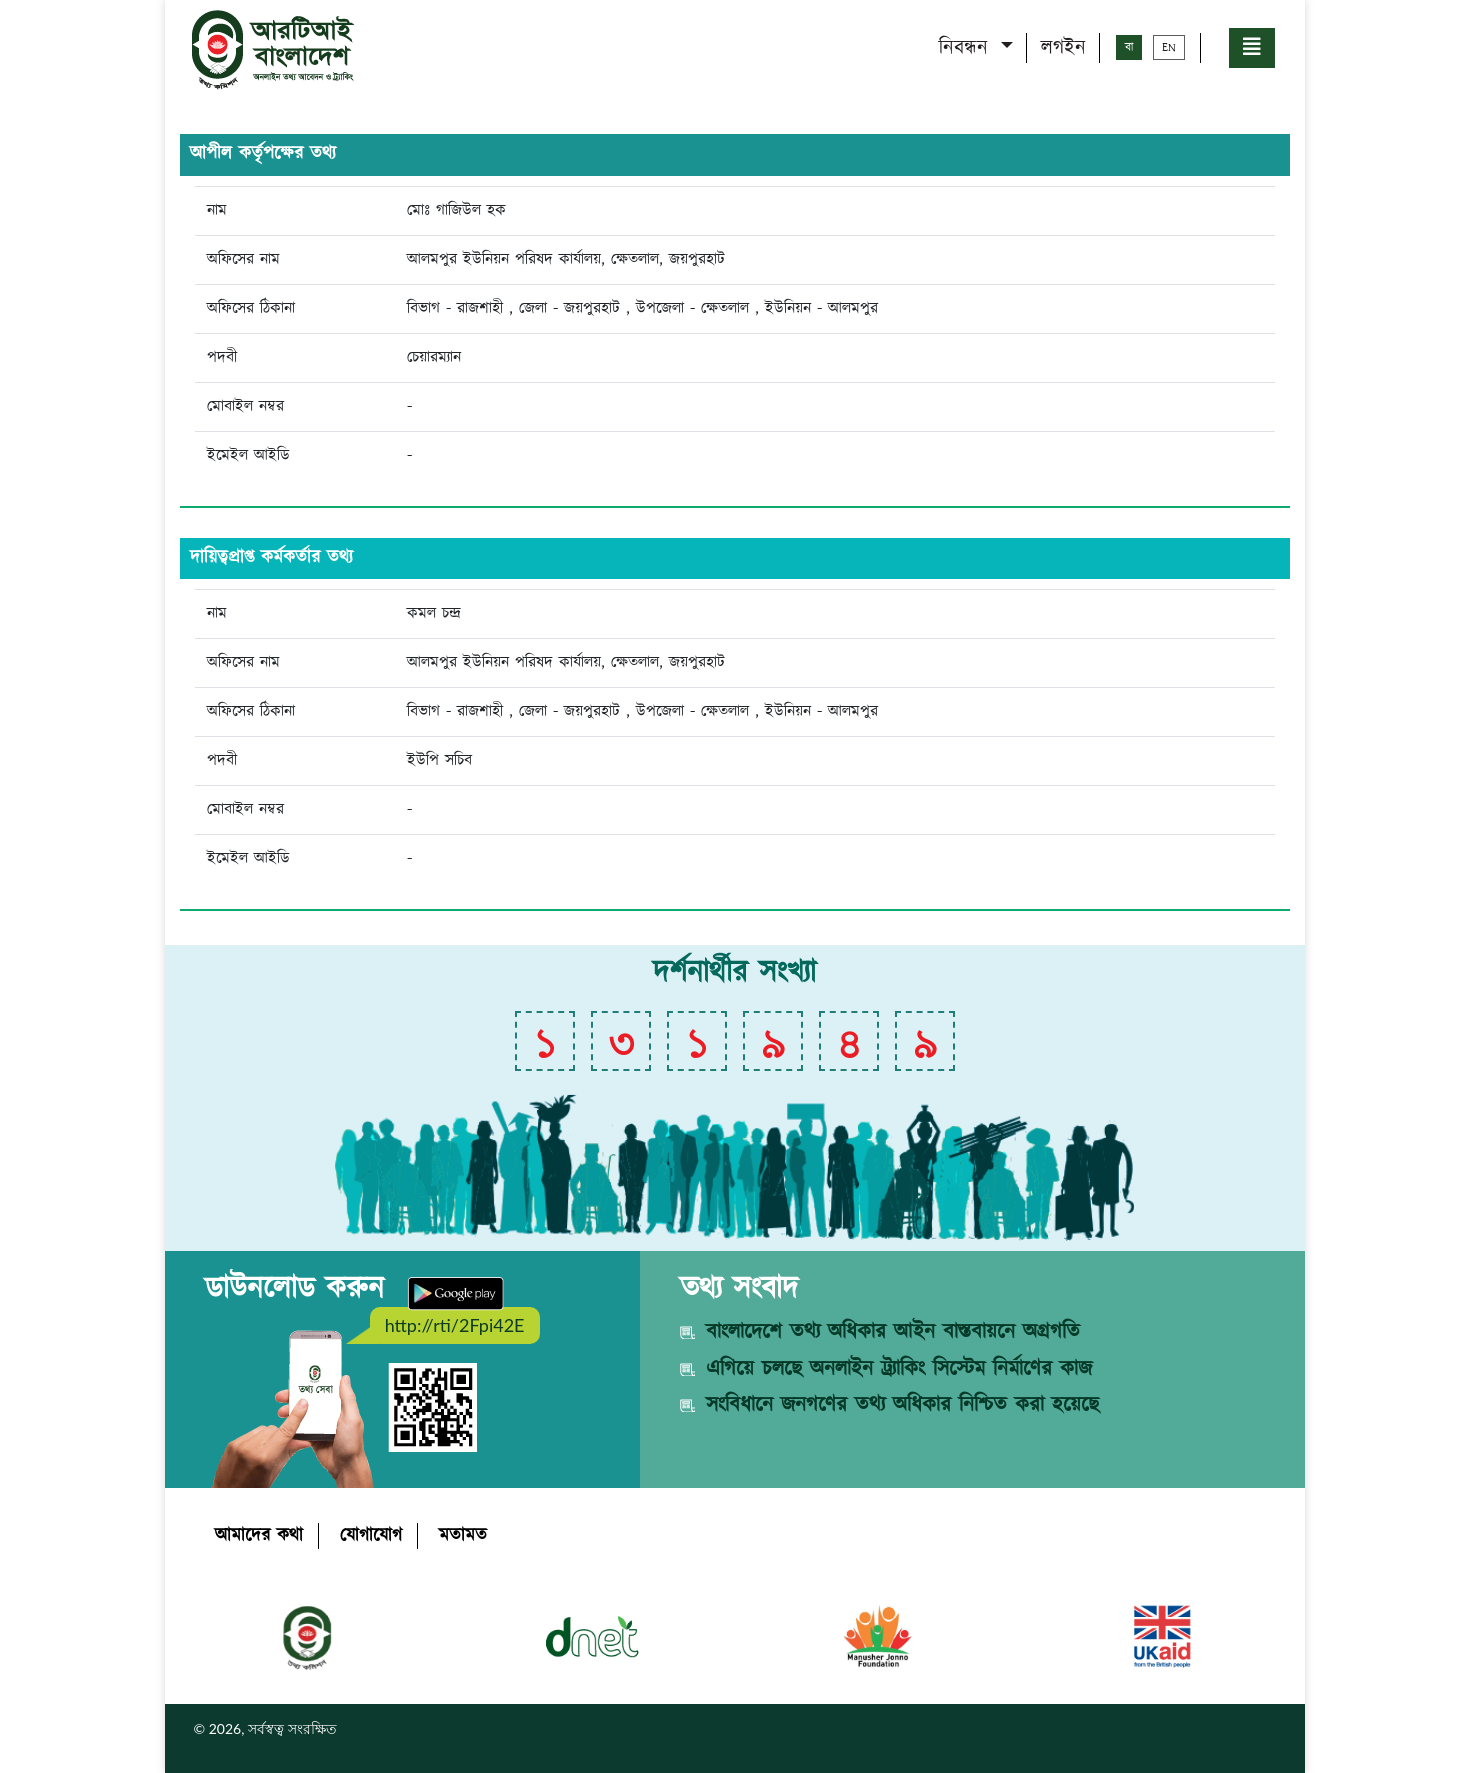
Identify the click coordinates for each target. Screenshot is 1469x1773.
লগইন (1063, 48)
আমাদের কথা (259, 1536)
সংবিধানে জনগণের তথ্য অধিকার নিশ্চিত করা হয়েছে (902, 1405)
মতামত (463, 1536)
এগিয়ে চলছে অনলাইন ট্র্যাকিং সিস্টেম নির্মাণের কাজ (899, 1369)
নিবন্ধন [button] (967, 48)
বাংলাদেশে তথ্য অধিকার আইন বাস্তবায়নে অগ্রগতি (893, 1332)
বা (1129, 47)
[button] (1252, 48)
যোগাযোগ (371, 1536)
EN (1169, 47)
